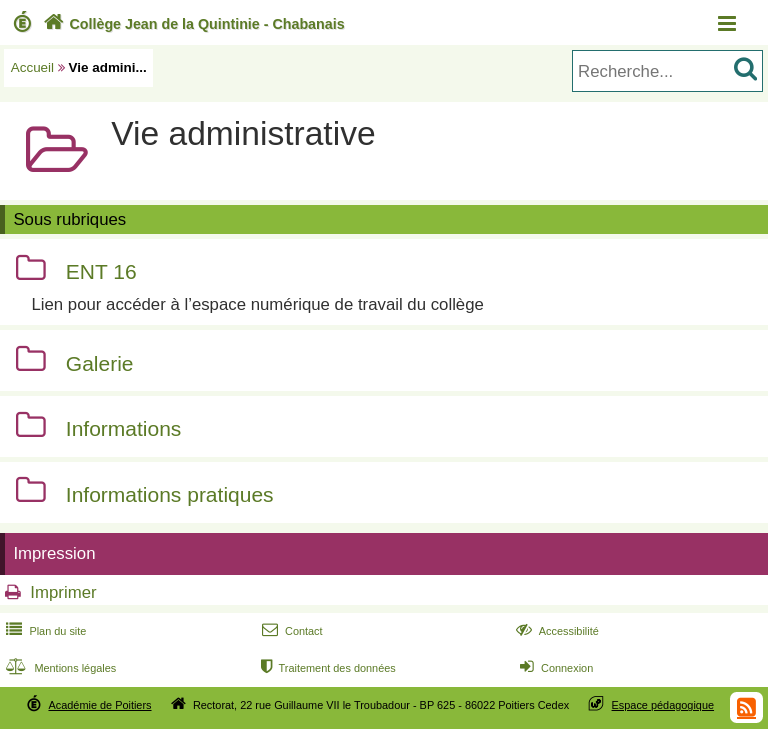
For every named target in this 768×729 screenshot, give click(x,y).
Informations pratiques (170, 494)
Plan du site (44, 631)
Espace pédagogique (663, 705)
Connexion (554, 668)
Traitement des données (326, 668)
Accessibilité (555, 631)
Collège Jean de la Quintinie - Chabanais (192, 24)
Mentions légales (59, 668)
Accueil (32, 67)
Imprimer (63, 592)
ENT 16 (101, 272)
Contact (290, 631)
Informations (124, 429)
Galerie (100, 363)
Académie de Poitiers (99, 705)
